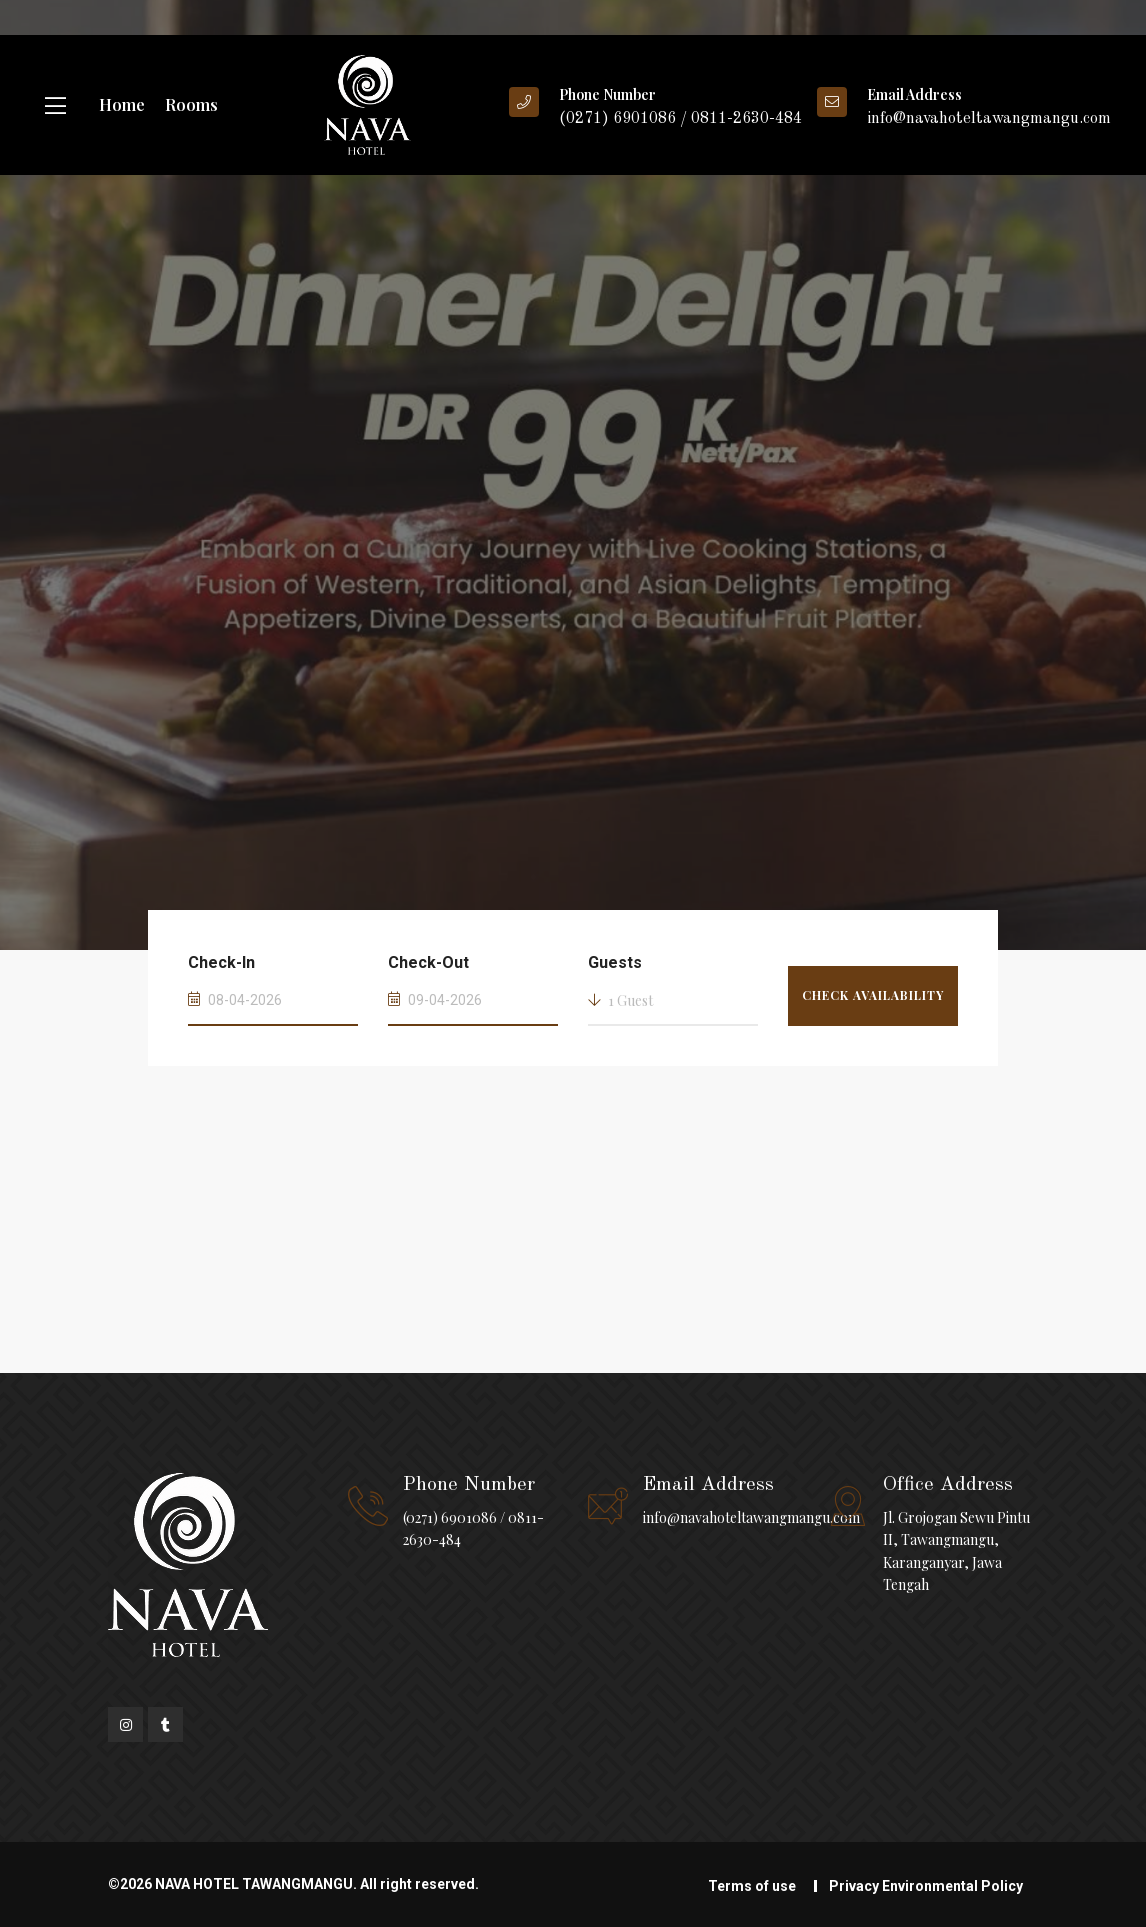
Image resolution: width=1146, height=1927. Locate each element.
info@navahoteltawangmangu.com (751, 1517)
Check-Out (428, 962)
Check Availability (873, 995)
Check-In (221, 962)
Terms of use (752, 1886)
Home (122, 104)
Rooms (191, 104)
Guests (615, 962)
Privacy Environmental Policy (926, 1886)
